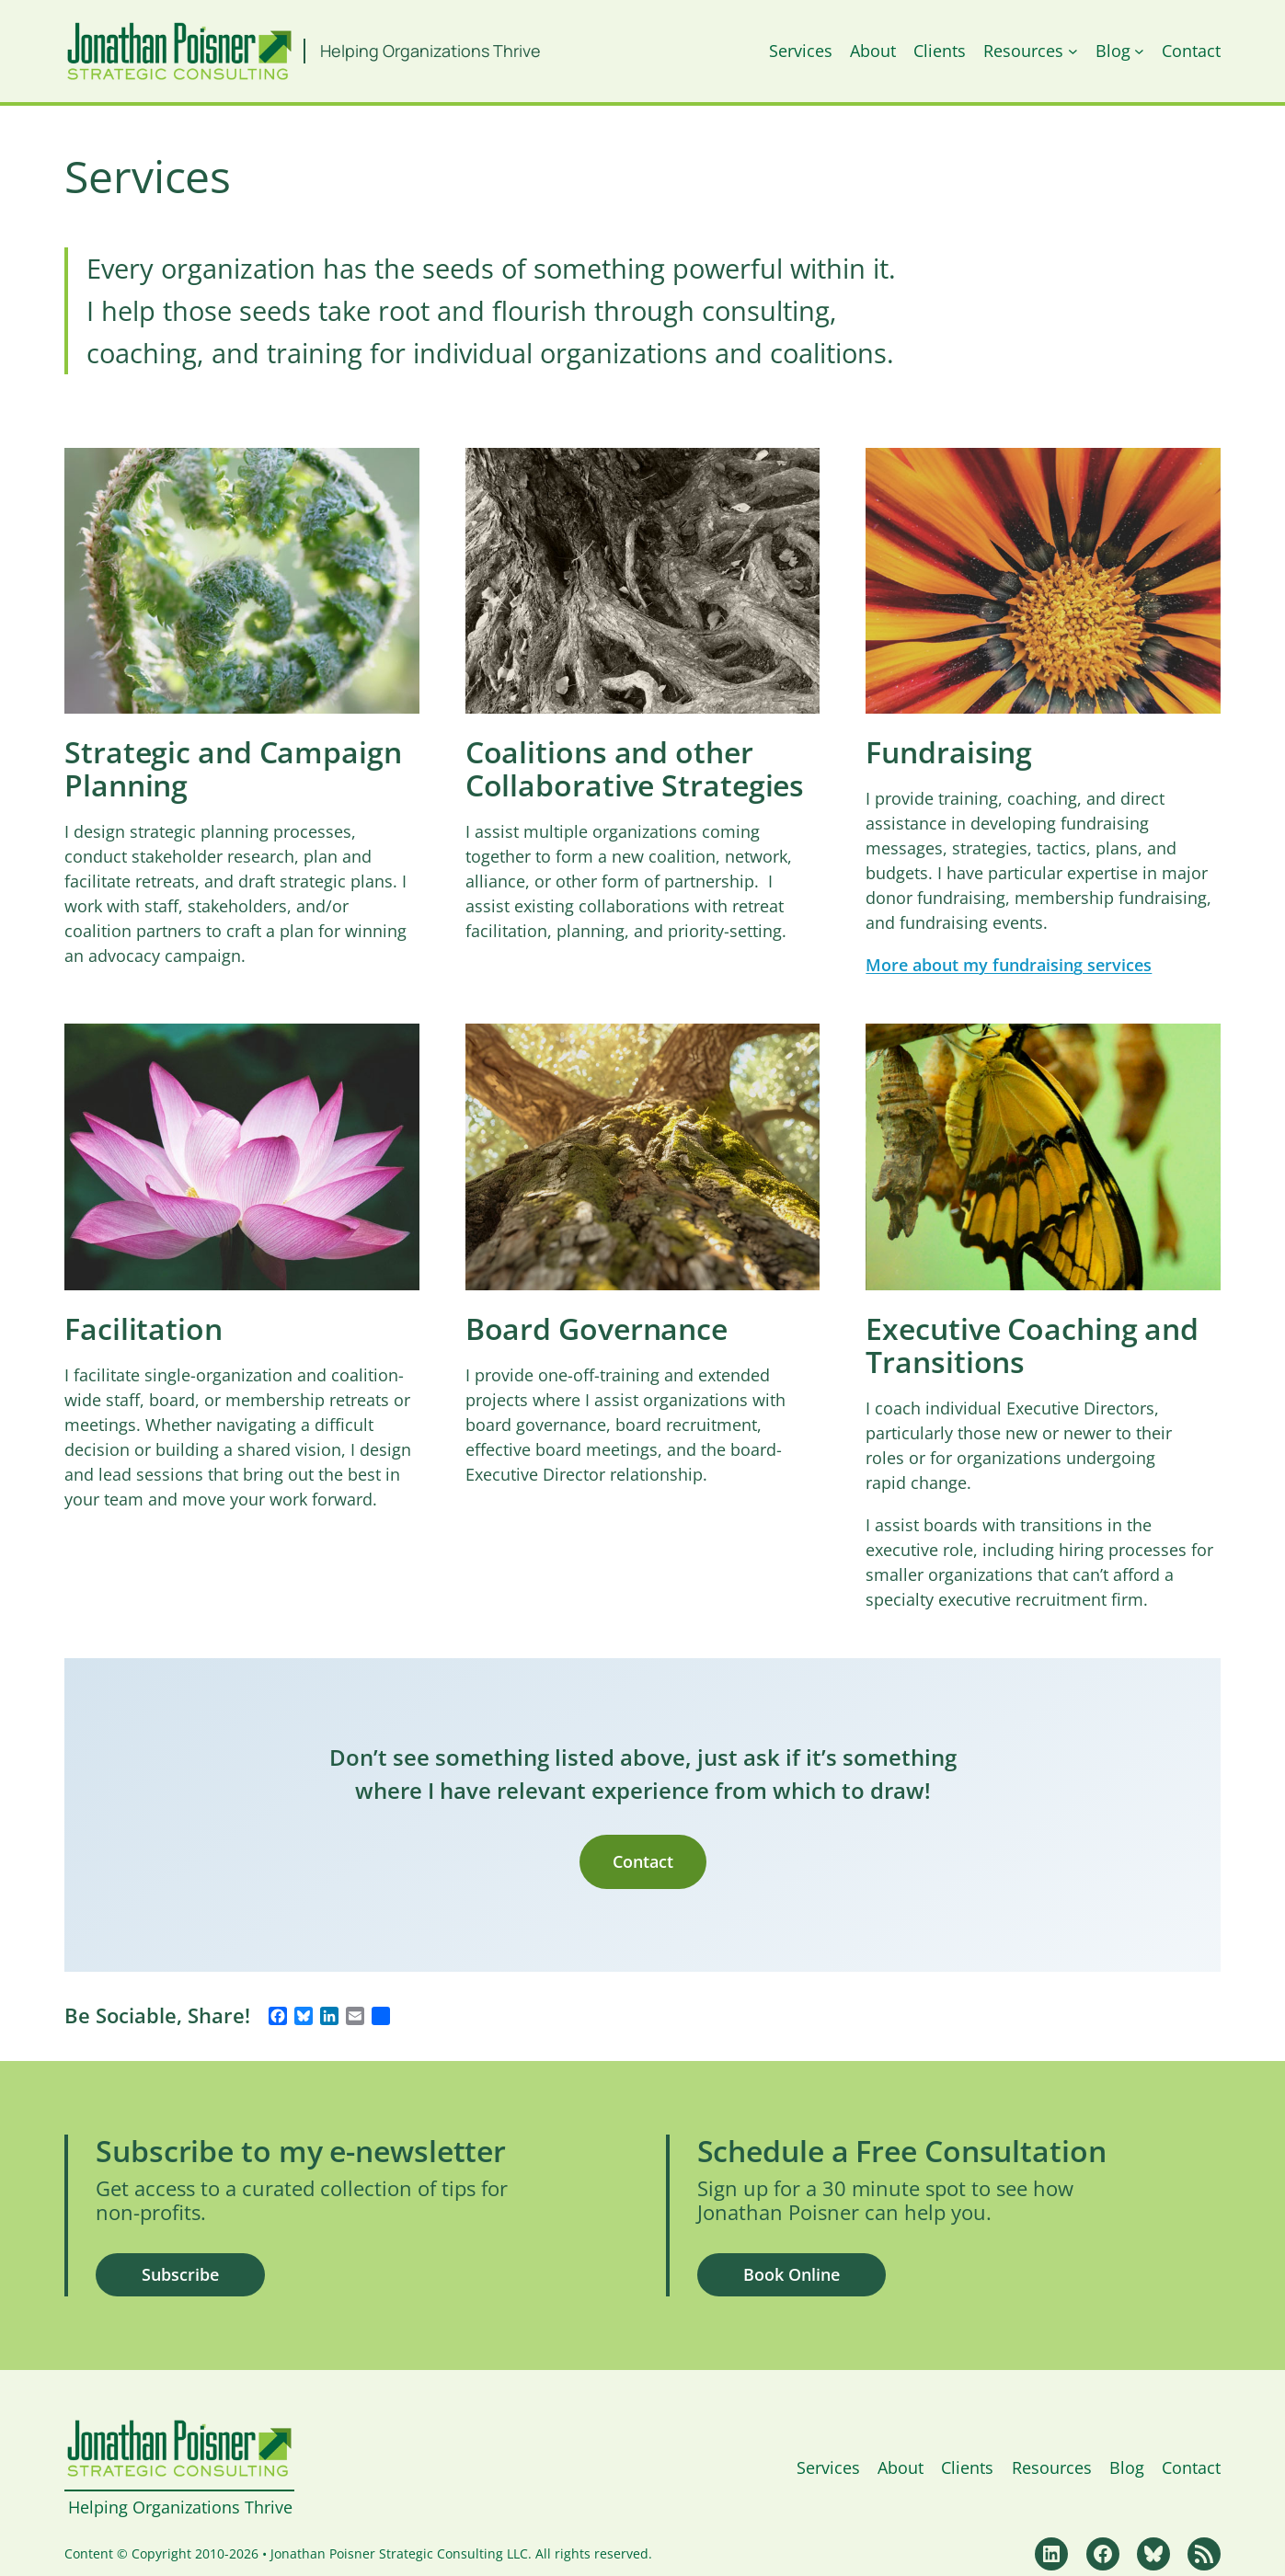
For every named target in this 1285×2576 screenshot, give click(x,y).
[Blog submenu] (1139, 51)
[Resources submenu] (1073, 51)
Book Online (791, 2274)
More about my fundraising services (1009, 965)
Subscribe (180, 2274)
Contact (643, 1861)
